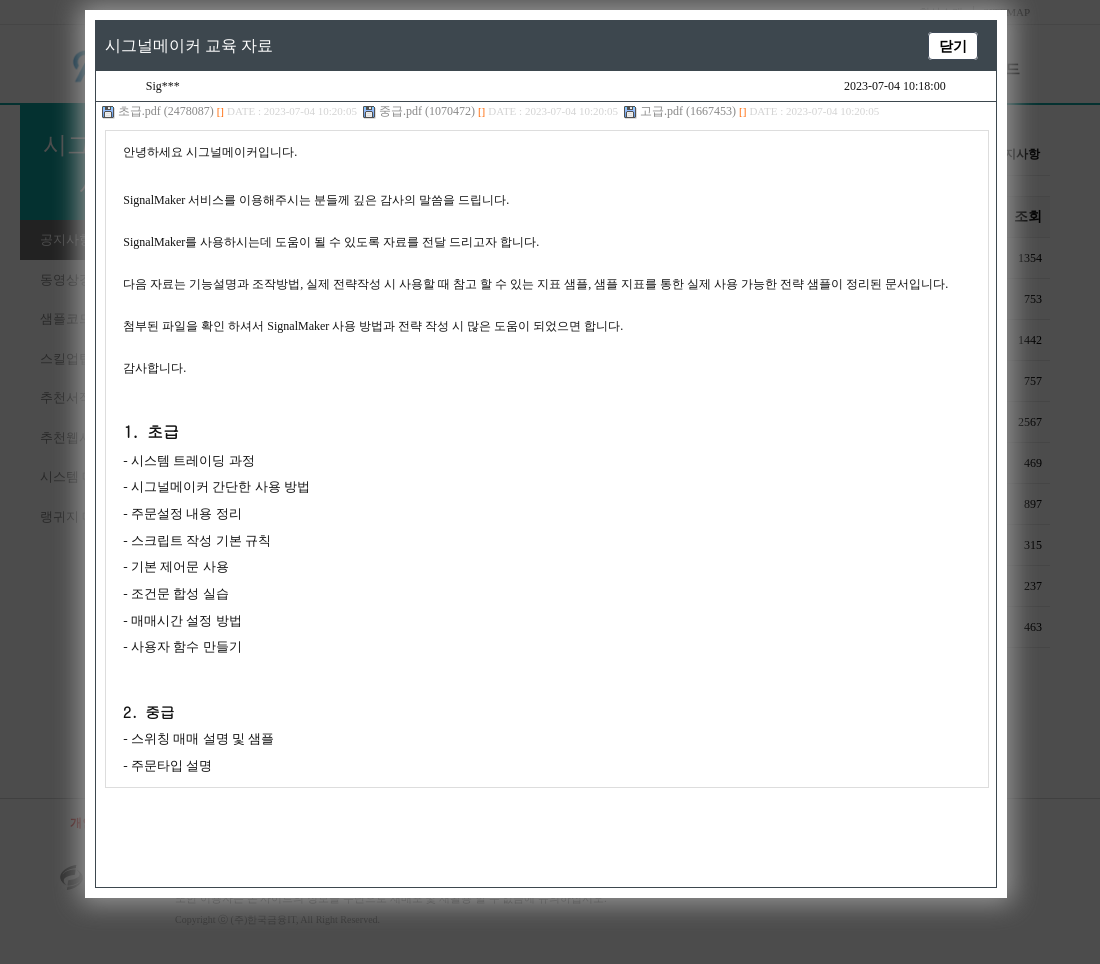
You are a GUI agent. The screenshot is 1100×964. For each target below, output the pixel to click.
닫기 (941, 46)
